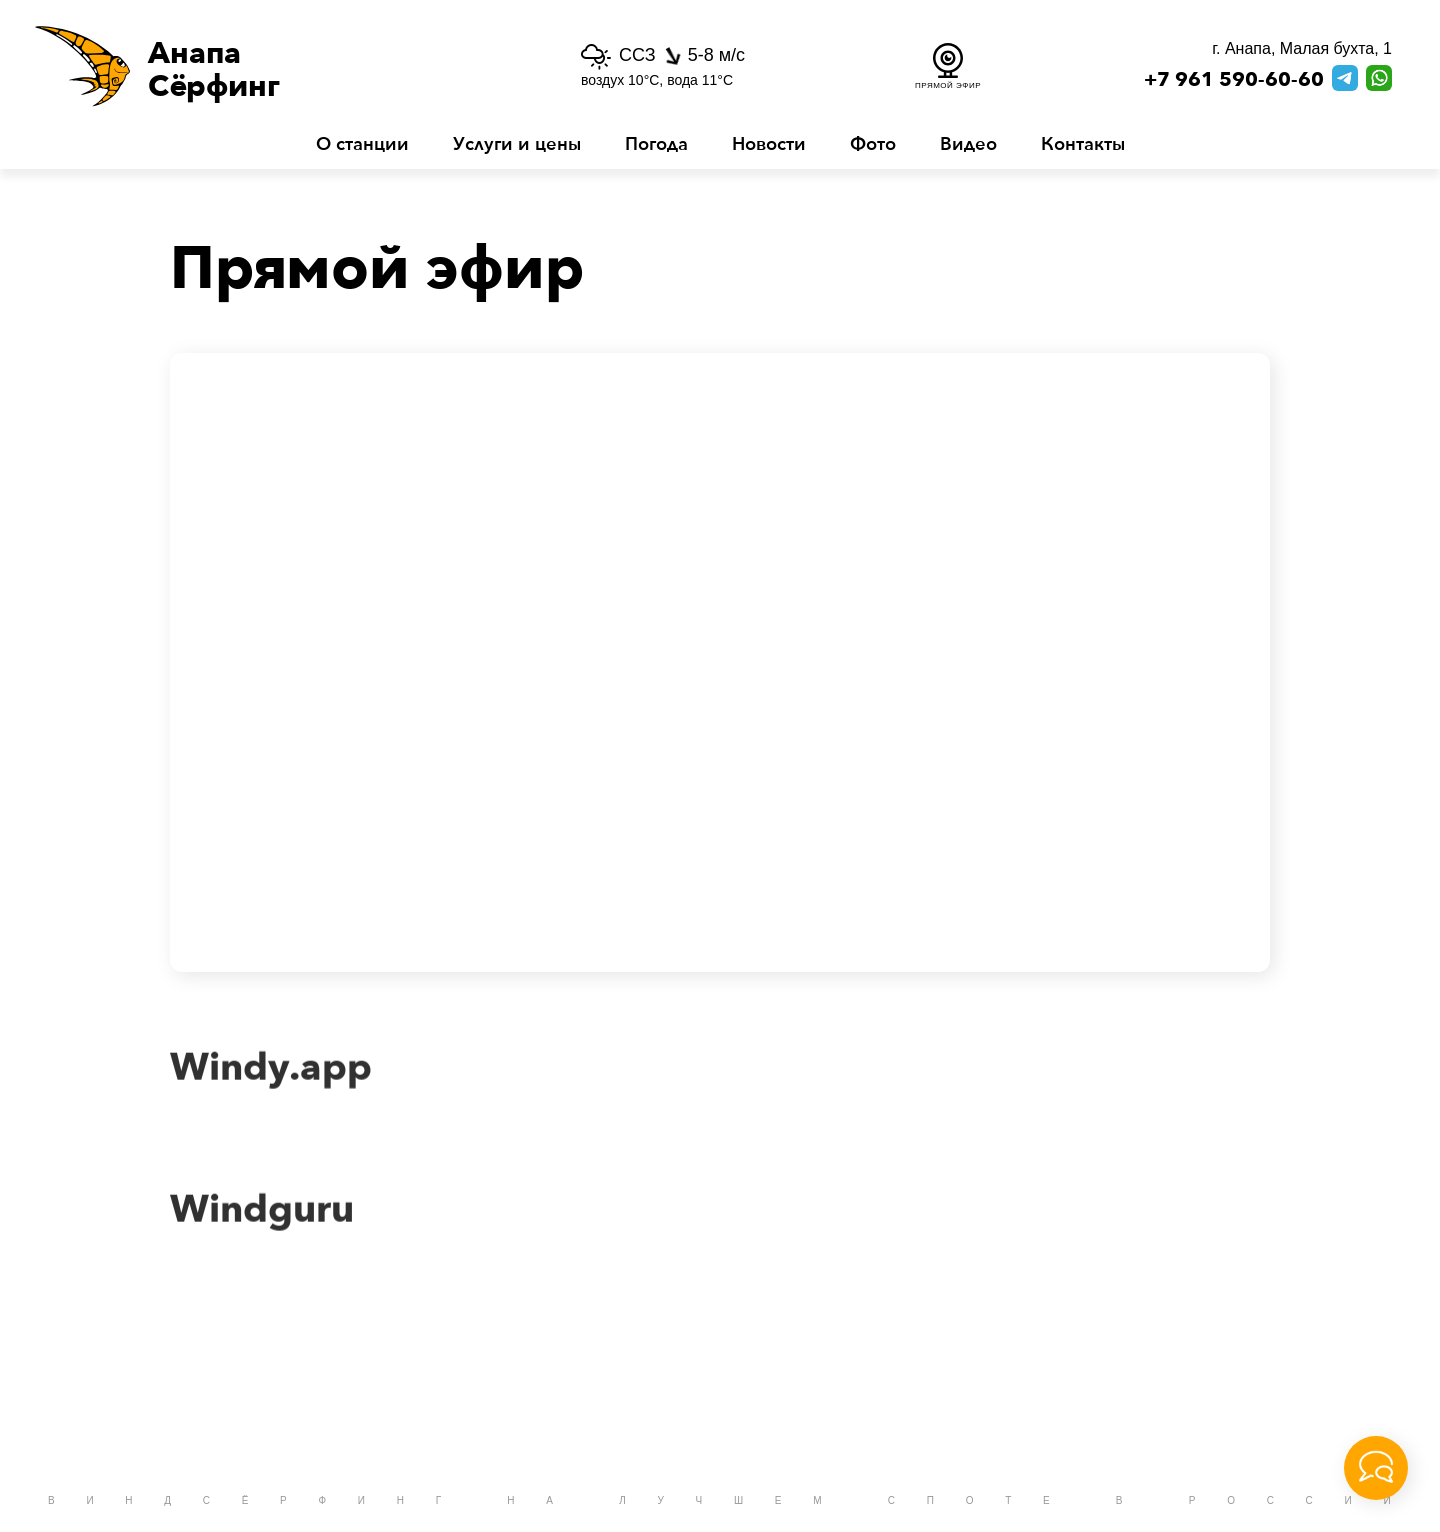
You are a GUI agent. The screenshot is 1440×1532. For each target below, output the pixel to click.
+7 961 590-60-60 (1234, 80)
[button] (264, 66)
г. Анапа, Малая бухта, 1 (1302, 48)
